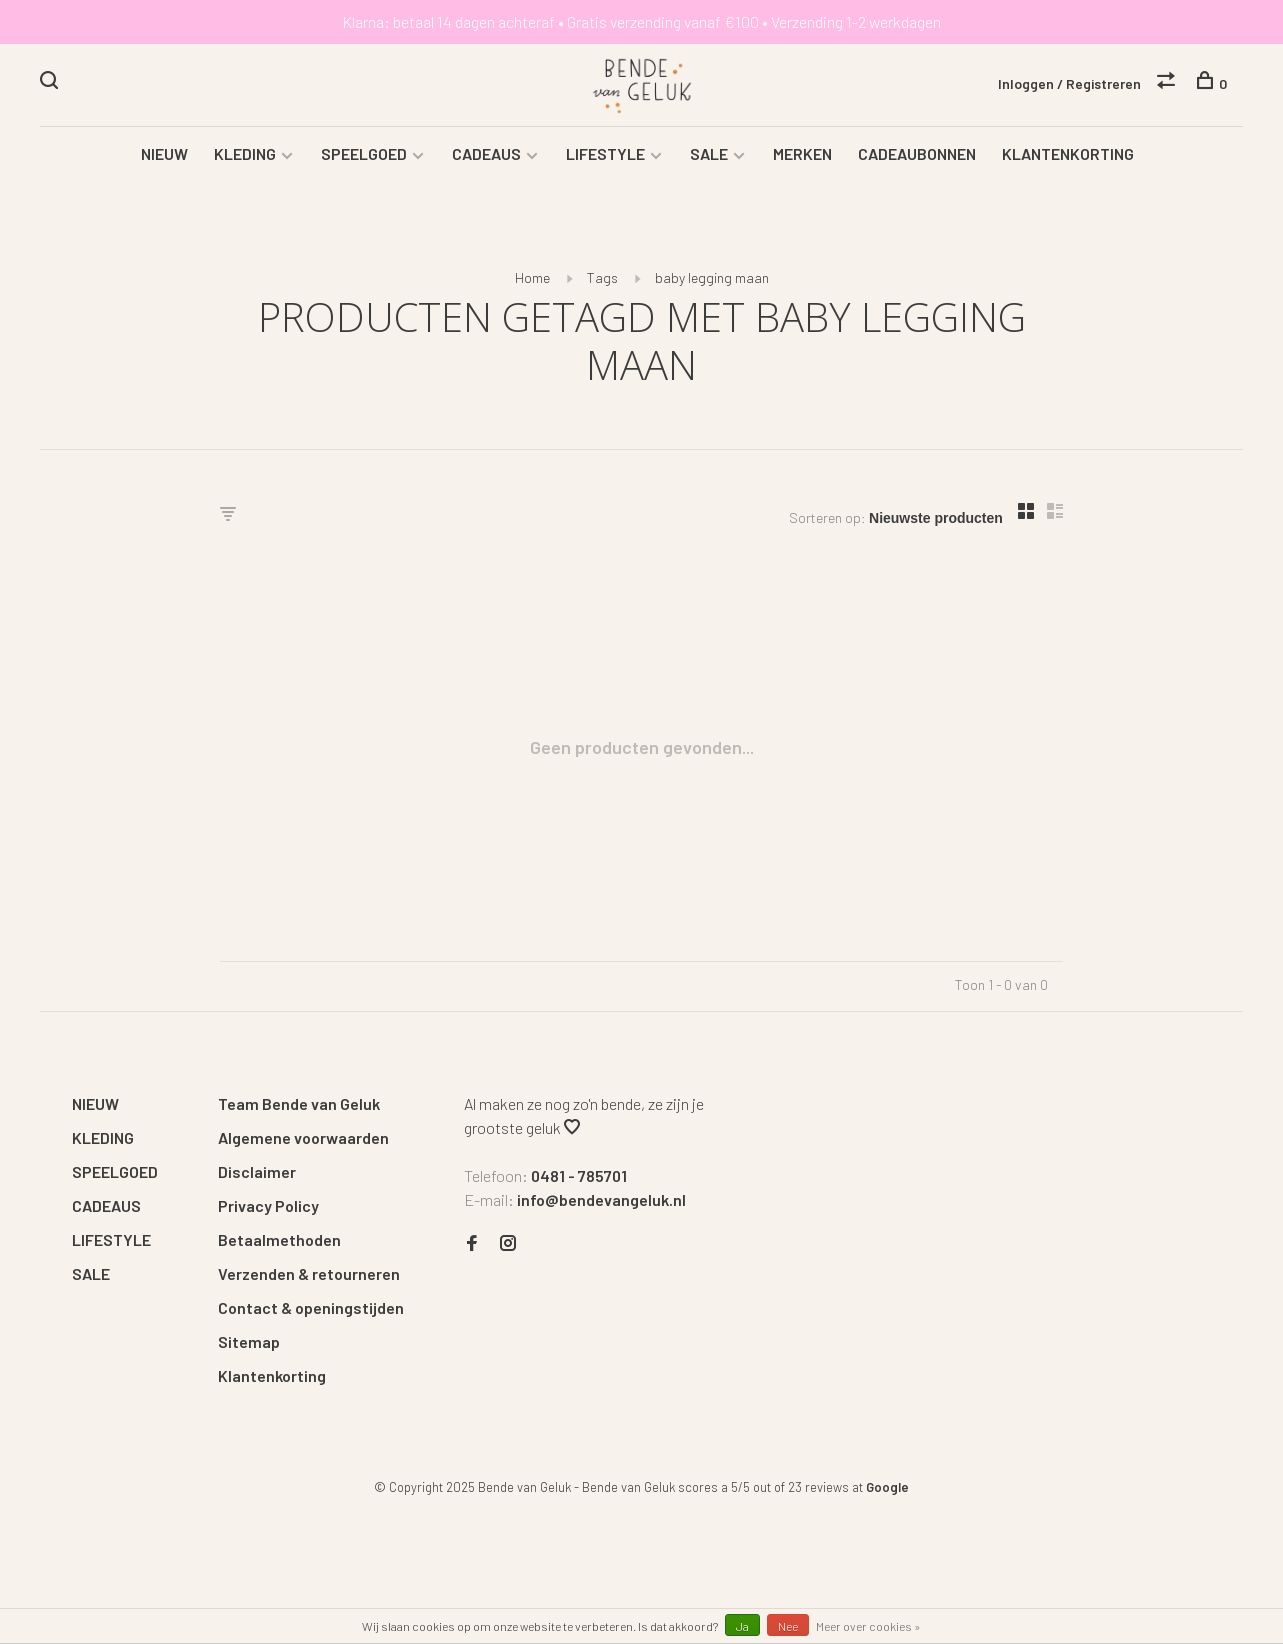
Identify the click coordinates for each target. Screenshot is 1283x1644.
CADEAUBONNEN (917, 155)
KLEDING (245, 155)
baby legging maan (712, 279)
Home (532, 279)
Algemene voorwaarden (303, 1139)
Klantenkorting (272, 1377)
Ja (742, 1626)
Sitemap (249, 1343)
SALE (709, 155)
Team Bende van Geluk (299, 1105)
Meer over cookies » (868, 1626)
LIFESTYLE (605, 155)
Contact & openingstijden (311, 1309)
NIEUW (164, 155)
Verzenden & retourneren (309, 1275)
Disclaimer (257, 1173)
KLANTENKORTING (1068, 155)
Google (887, 1489)
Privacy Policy (268, 1207)
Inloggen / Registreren (1069, 83)
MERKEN (802, 155)
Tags (602, 279)
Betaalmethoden (279, 1241)
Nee (788, 1626)
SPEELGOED (364, 155)
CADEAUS (486, 155)
